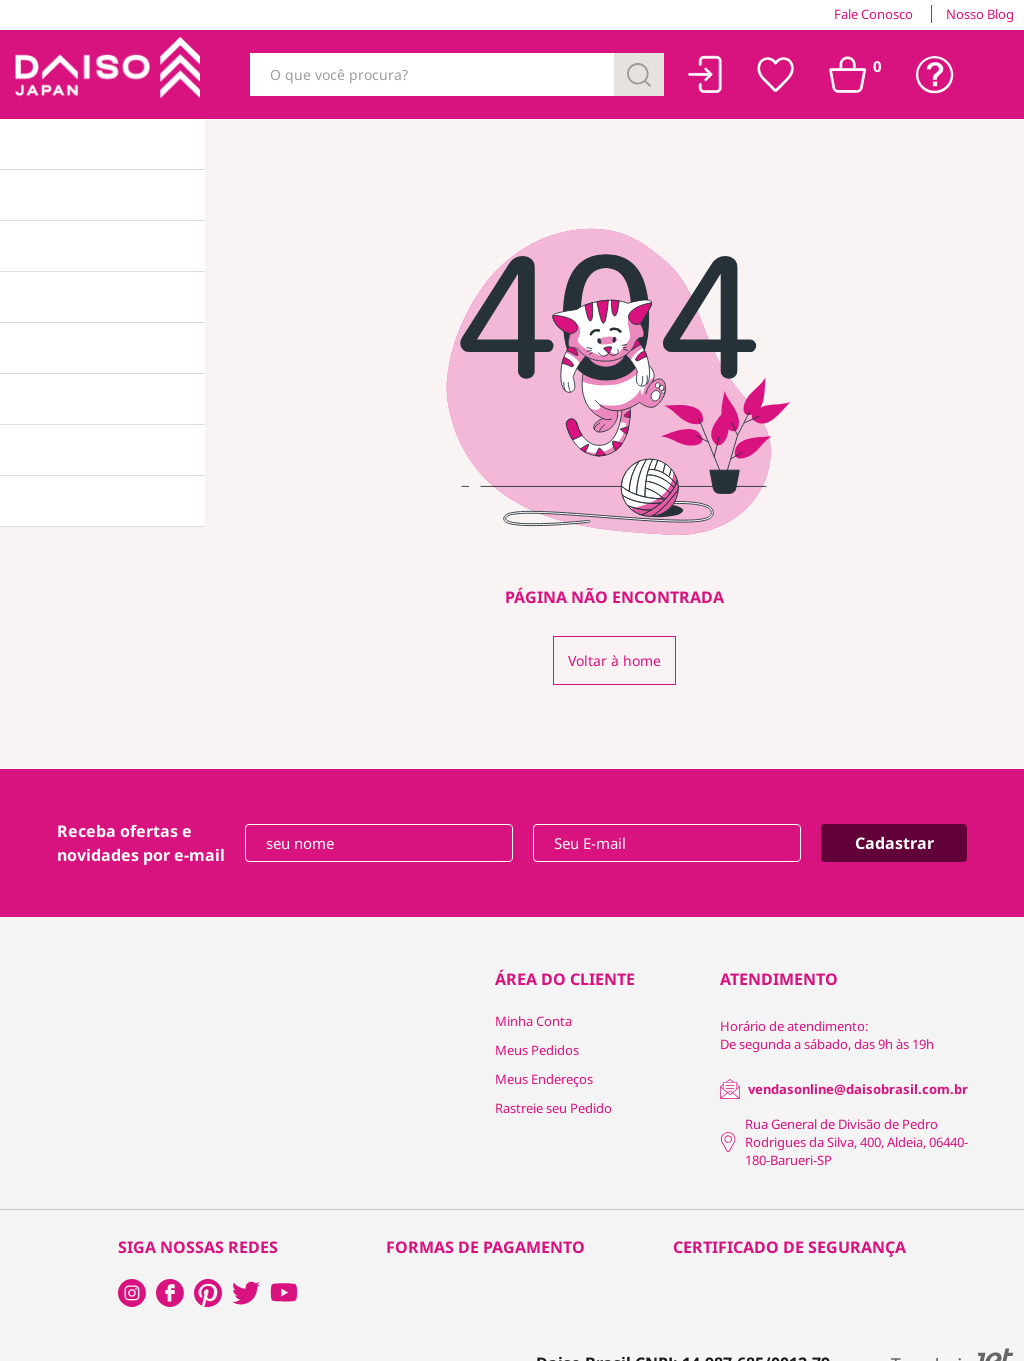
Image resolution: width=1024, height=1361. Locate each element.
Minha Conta (533, 1021)
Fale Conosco (873, 14)
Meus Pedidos (537, 1050)
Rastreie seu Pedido (553, 1108)
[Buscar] (639, 74)
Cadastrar (894, 843)
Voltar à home (614, 660)
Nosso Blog (980, 14)
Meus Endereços (544, 1079)
